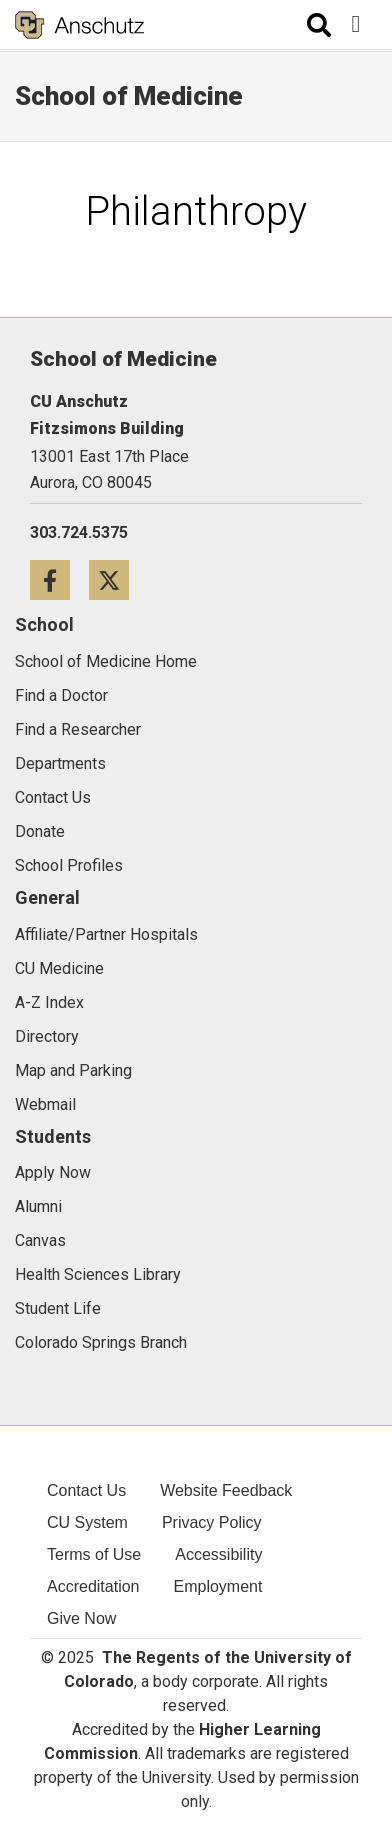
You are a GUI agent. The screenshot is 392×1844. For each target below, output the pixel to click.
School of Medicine (129, 96)
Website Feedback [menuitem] (226, 1490)
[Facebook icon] (59, 579)
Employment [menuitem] (218, 1586)
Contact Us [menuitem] (86, 1490)
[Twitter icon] (116, 579)
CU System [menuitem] (87, 1522)
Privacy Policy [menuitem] (212, 1522)
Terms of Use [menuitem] (94, 1554)
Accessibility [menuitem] (218, 1554)
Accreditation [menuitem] (93, 1586)
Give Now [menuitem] (81, 1618)
